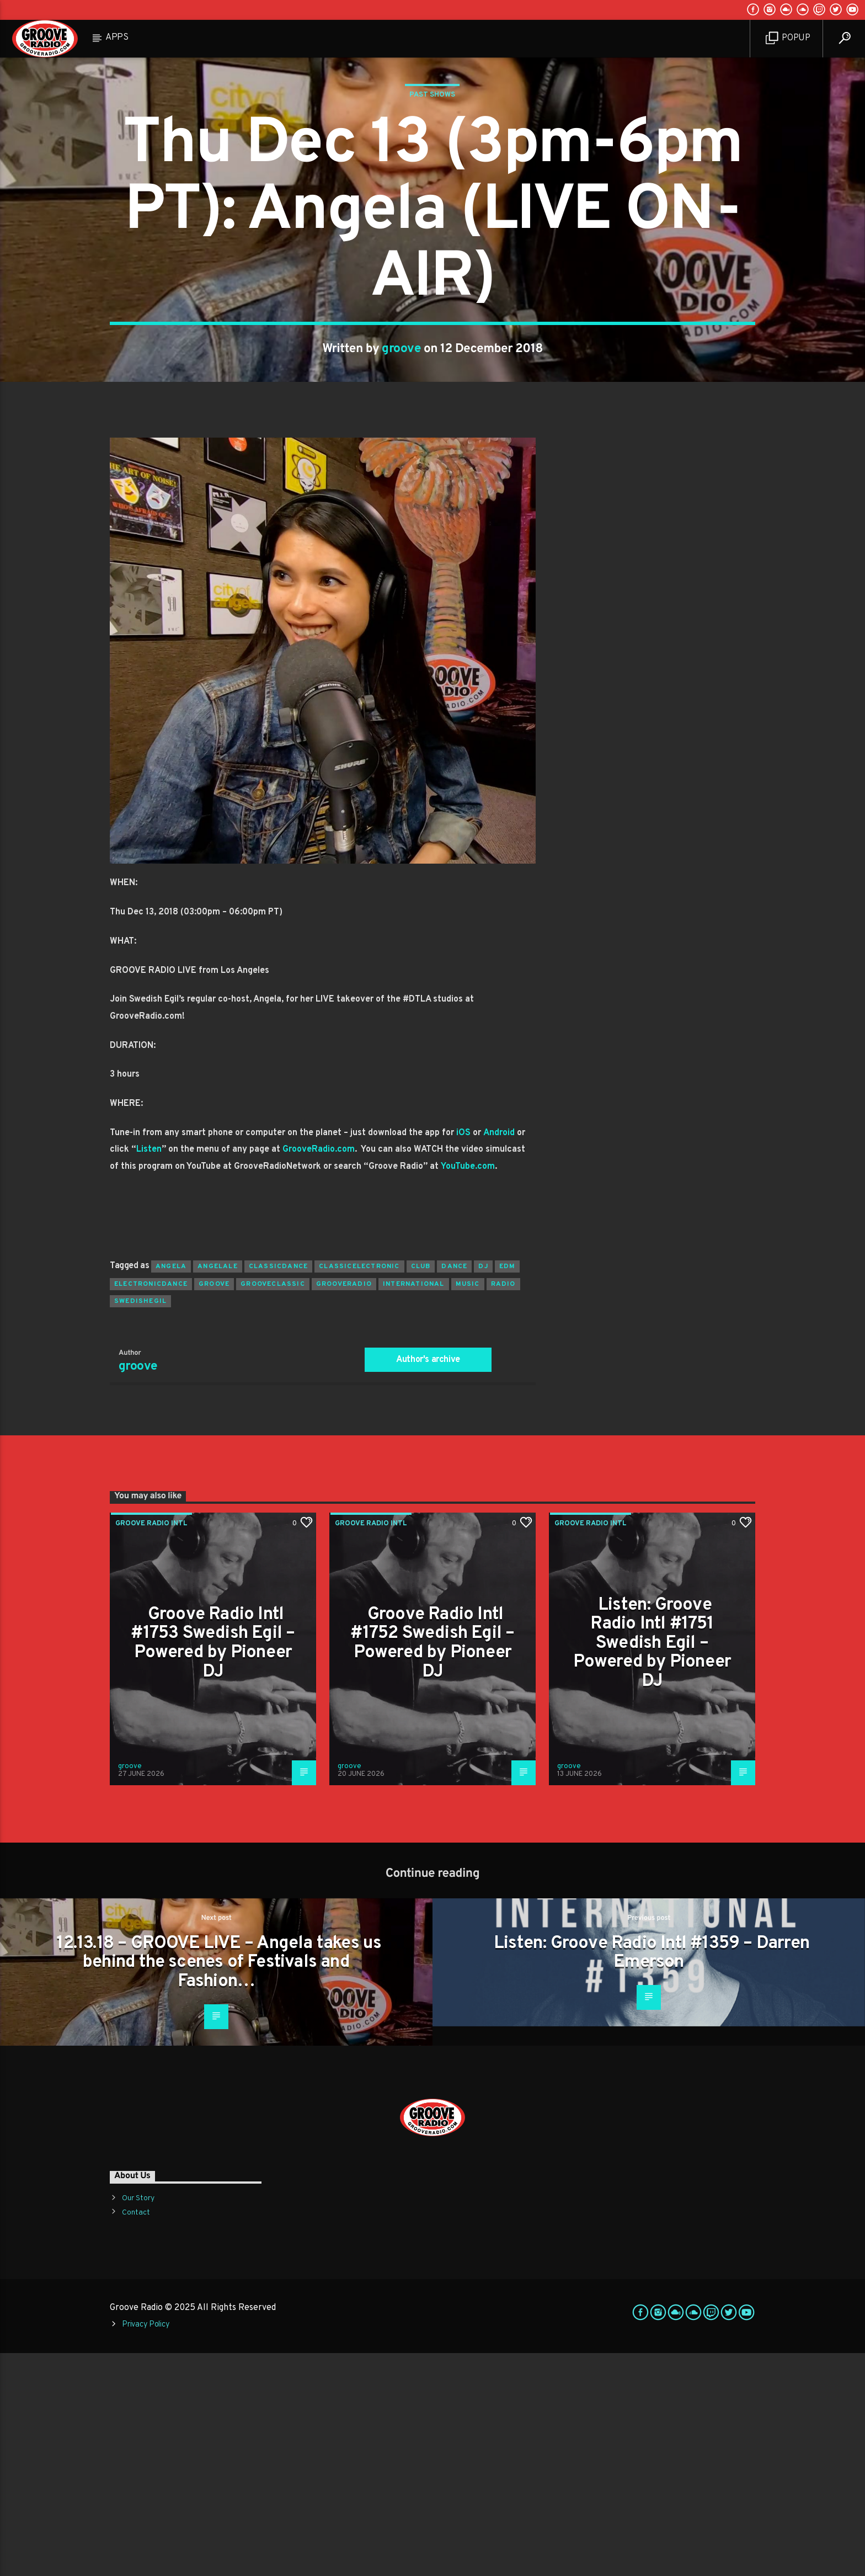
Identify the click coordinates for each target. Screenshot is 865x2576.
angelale (217, 1489)
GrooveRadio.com (318, 1372)
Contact (136, 2435)
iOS (463, 1355)
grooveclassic (273, 1507)
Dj (483, 1489)
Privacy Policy (145, 2547)
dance (454, 1489)
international (414, 1507)
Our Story (138, 2421)
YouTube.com (468, 1389)
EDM (507, 1489)
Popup (788, 38)
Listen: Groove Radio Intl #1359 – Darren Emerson (651, 2176)
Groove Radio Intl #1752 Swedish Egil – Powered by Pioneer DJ (432, 1866)
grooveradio (344, 1507)
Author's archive (428, 1582)
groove (401, 461)
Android (499, 1355)
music (468, 1507)
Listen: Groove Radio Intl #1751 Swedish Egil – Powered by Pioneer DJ (652, 1866)
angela (171, 1489)
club (421, 1489)
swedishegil (140, 1524)
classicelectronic (359, 1489)
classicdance (278, 1489)
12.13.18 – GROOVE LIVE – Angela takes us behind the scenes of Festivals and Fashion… (218, 2185)
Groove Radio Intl (151, 1746)
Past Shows (432, 206)
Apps (117, 37)
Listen (149, 1372)
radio (503, 1507)
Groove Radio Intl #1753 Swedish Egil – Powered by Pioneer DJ (213, 1866)
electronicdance (151, 1507)
